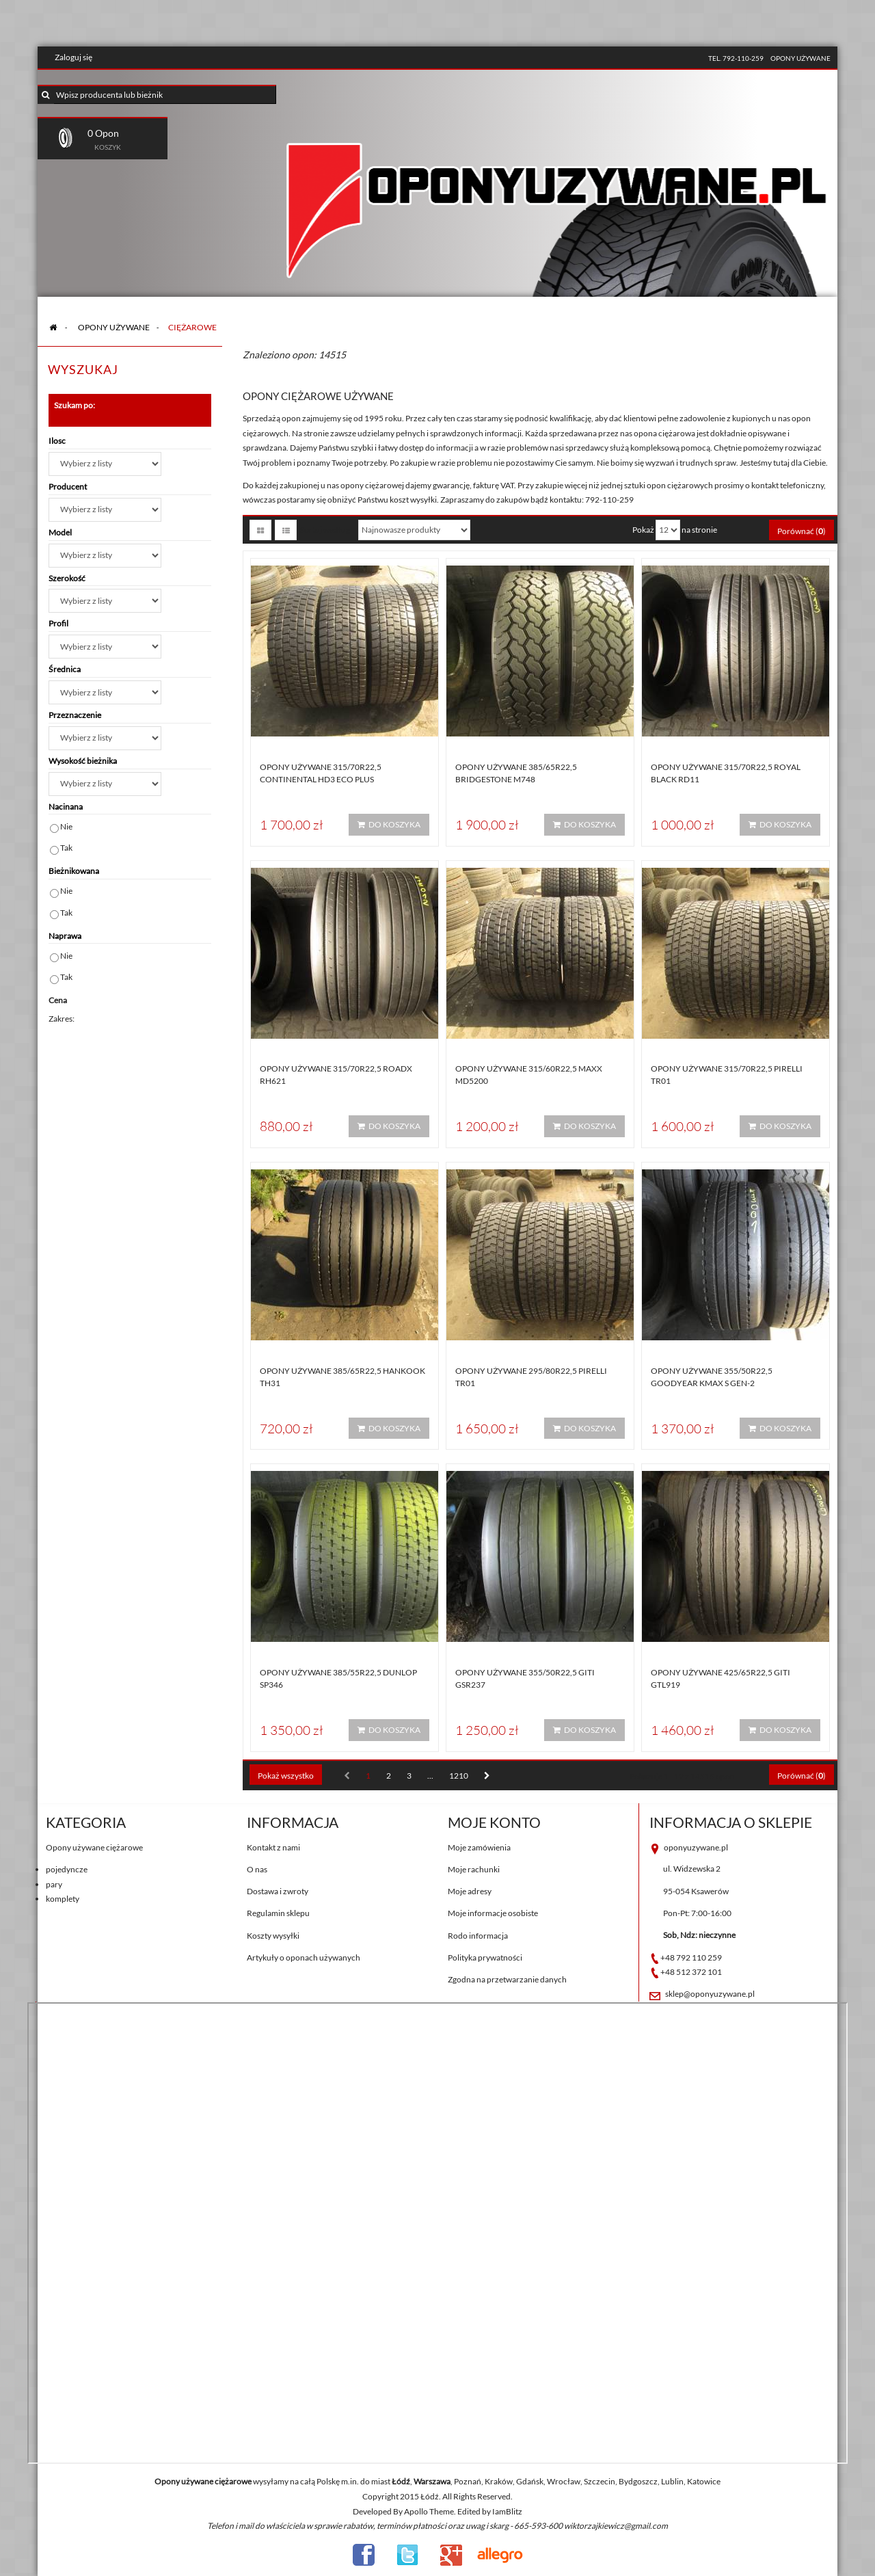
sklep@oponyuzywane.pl (710, 1994)
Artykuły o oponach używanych (303, 1957)
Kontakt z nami (273, 1847)
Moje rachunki (474, 1869)
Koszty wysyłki (273, 1935)
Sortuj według (325, 530)
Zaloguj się (73, 57)
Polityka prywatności (485, 1957)
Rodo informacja (478, 1935)
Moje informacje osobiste (493, 1913)
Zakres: (62, 1018)
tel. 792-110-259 (736, 58)
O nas (257, 1869)
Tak (66, 847)
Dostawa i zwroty (277, 1891)
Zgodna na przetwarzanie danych (507, 1979)
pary (54, 1884)
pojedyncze (67, 1869)
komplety (62, 1899)
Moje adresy (470, 1891)
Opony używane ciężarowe (94, 1847)
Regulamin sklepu (278, 1913)
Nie (66, 826)
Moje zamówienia (479, 1847)
